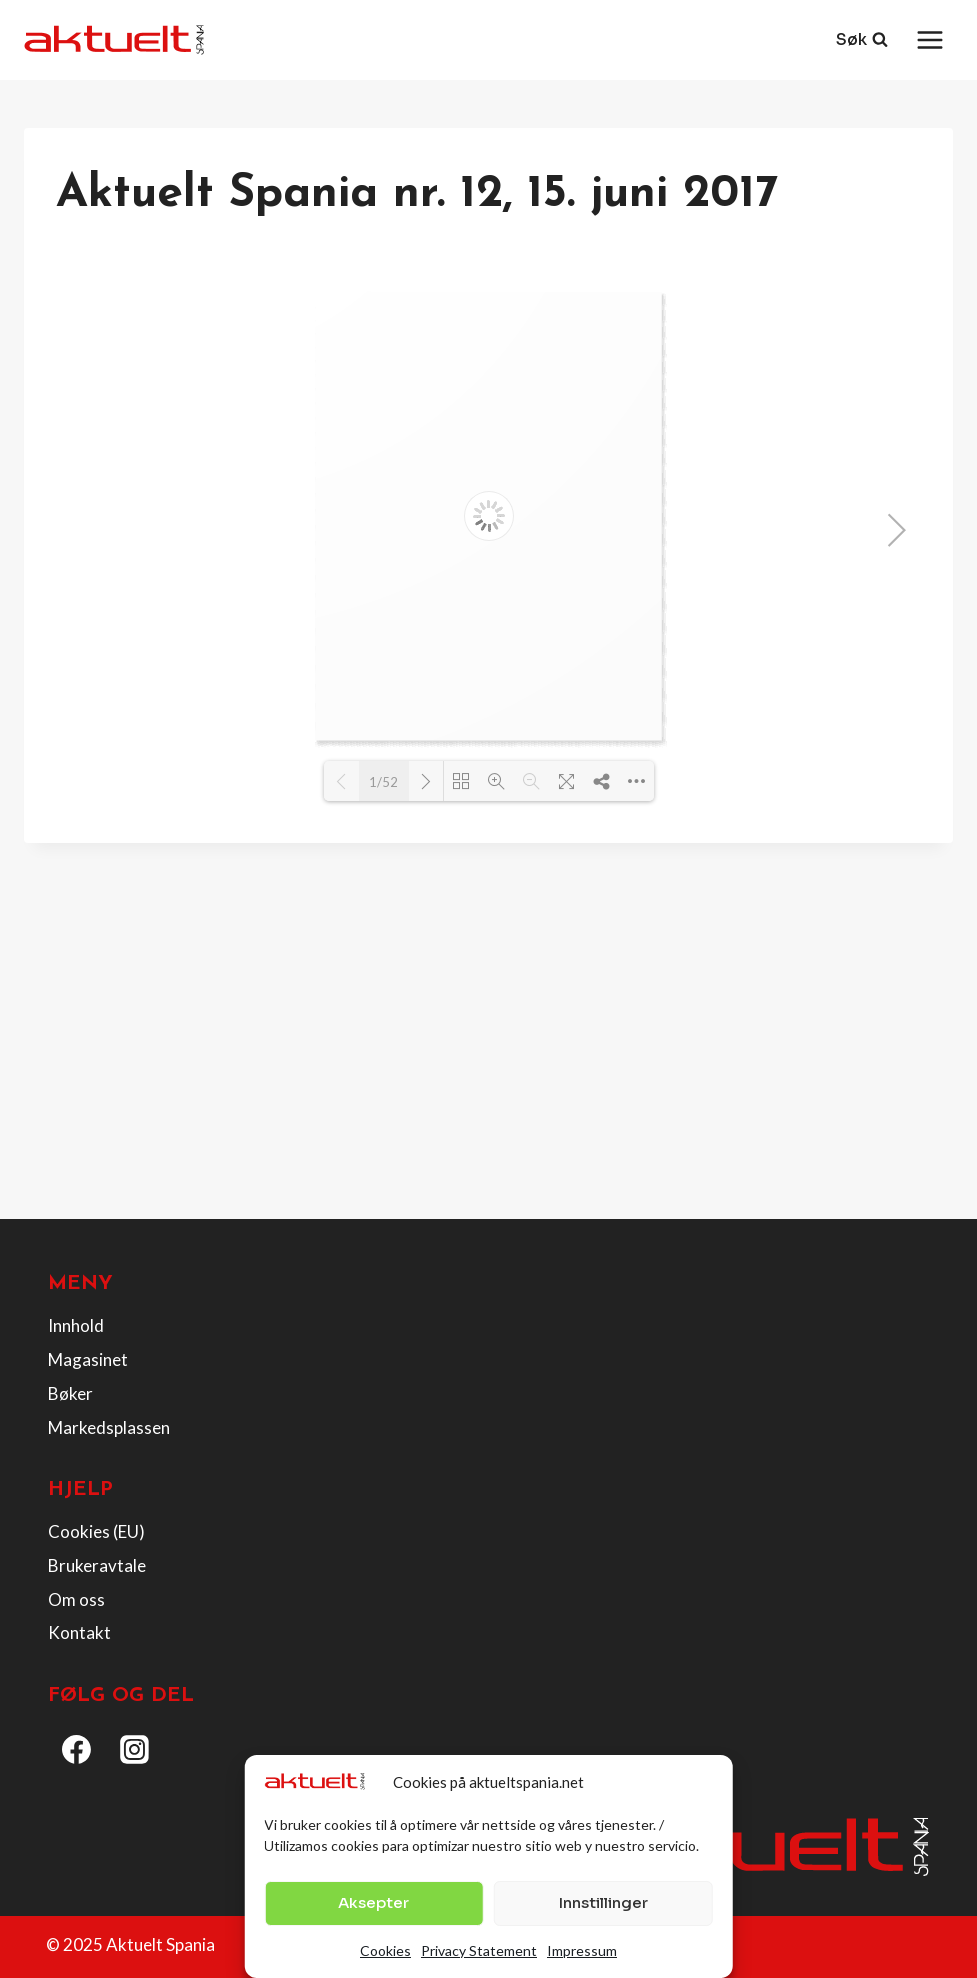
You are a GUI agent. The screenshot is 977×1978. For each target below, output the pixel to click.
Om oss (76, 1599)
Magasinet (88, 1359)
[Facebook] (77, 1750)
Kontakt (79, 1632)
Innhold (76, 1325)
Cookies (385, 1950)
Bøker (70, 1393)
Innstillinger (603, 1902)
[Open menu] (929, 39)
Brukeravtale (97, 1565)
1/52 (383, 782)
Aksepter (373, 1902)
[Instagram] (135, 1750)
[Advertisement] (488, 1055)
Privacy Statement (479, 1950)
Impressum (582, 1950)
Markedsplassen (109, 1427)
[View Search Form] (862, 40)
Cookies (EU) (96, 1531)
